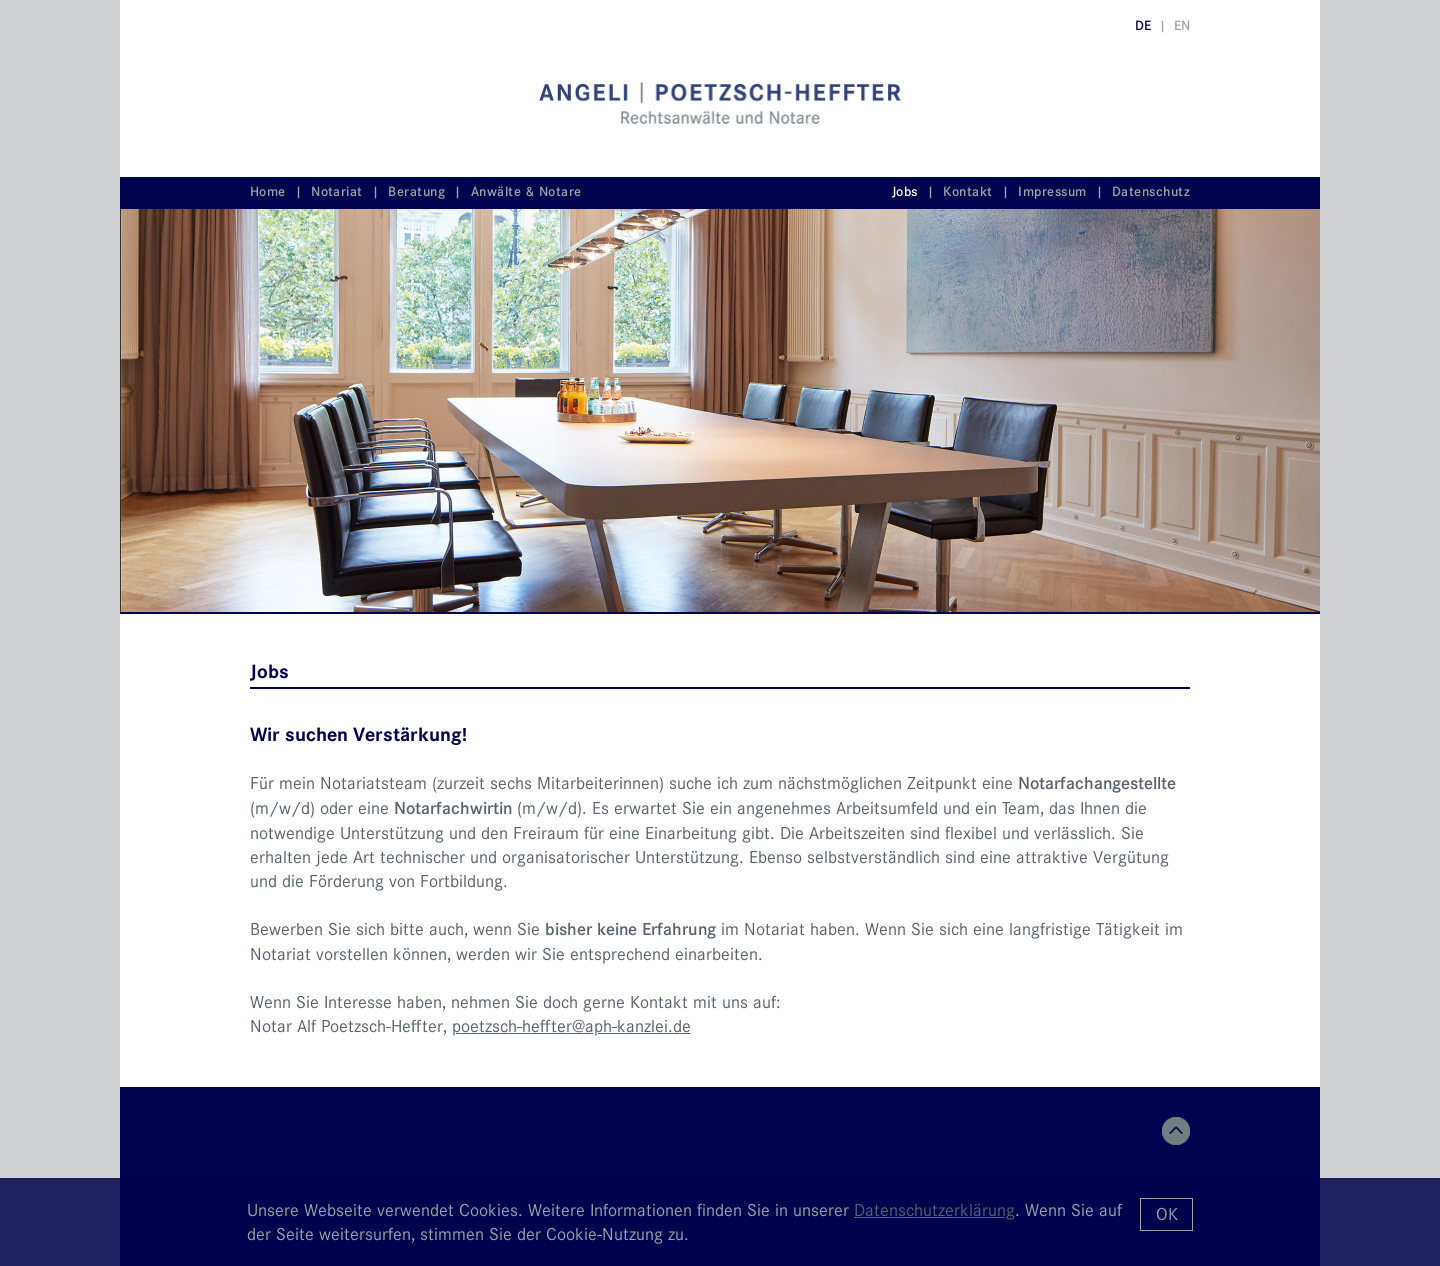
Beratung (416, 191)
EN (1182, 25)
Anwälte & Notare (526, 191)
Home (268, 191)
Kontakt (967, 191)
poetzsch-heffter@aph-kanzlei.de (571, 1026)
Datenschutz (1151, 191)
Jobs (905, 191)
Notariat (337, 191)
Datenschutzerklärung (934, 1210)
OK (1167, 1214)
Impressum (1052, 191)
